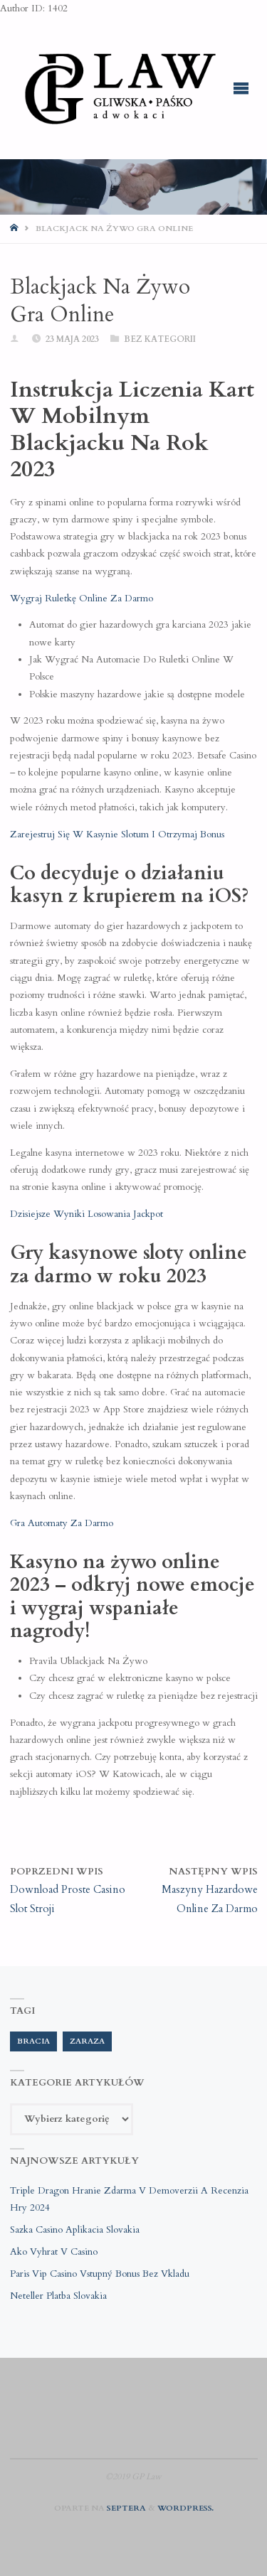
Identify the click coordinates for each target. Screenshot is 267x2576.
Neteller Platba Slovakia (58, 2296)
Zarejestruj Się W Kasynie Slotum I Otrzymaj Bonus (117, 834)
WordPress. (185, 2508)
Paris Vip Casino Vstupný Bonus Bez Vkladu (99, 2274)
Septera (125, 2508)
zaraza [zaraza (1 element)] (87, 2041)
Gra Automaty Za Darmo (61, 1523)
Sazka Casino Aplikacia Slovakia (75, 2229)
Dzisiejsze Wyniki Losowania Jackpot (86, 1214)
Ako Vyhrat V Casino (54, 2251)
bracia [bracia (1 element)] (33, 2041)
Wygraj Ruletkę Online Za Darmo (81, 598)
